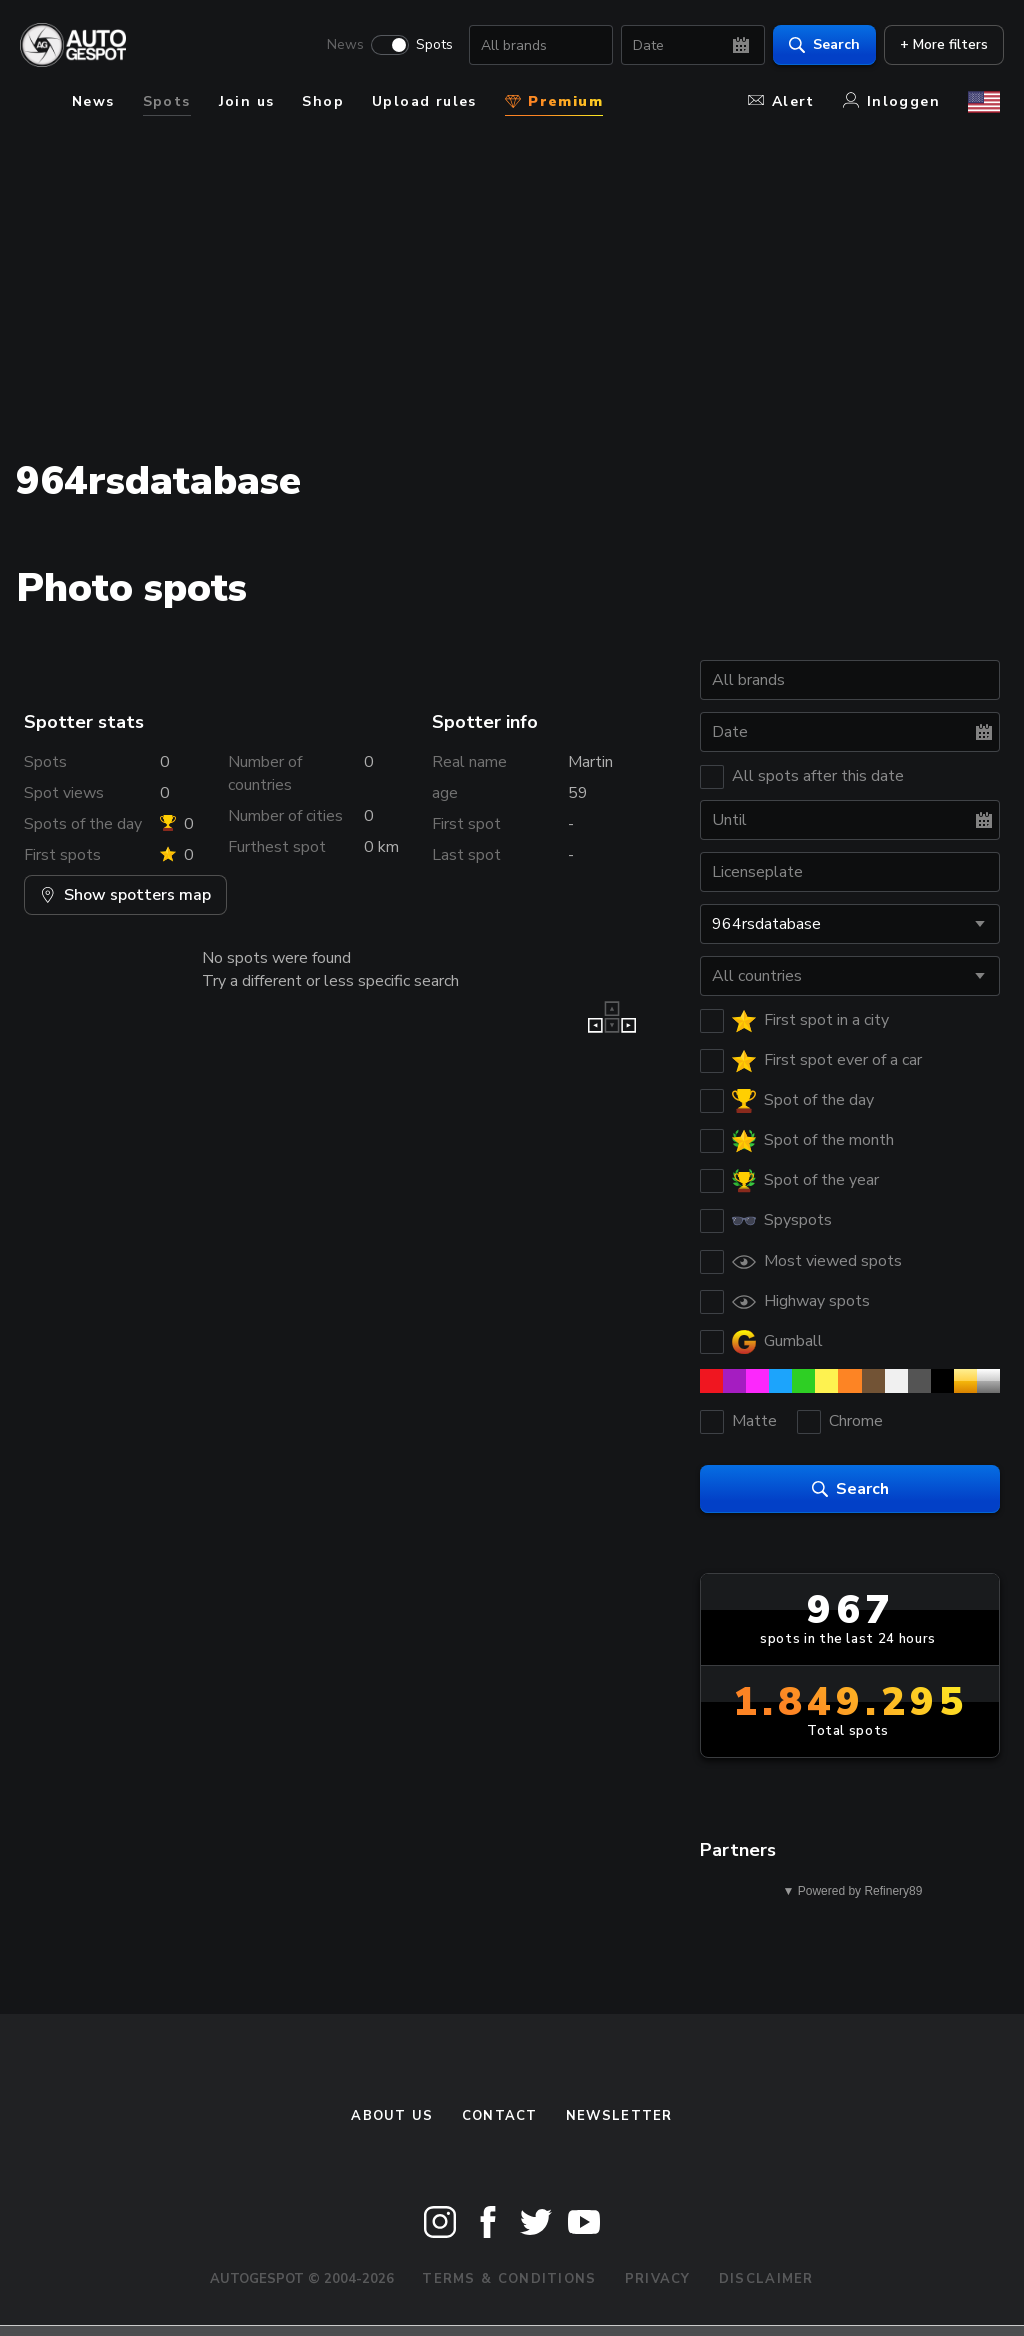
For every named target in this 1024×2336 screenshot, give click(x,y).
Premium (554, 101)
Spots (430, 46)
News (341, 46)
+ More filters (940, 45)
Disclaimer (766, 2279)
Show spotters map (125, 895)
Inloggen (891, 101)
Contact (500, 2116)
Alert (781, 101)
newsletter (619, 2116)
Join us (247, 101)
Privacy (658, 2279)
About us (392, 2116)
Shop (323, 101)
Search (820, 45)
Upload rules (424, 101)
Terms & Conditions (509, 2279)
